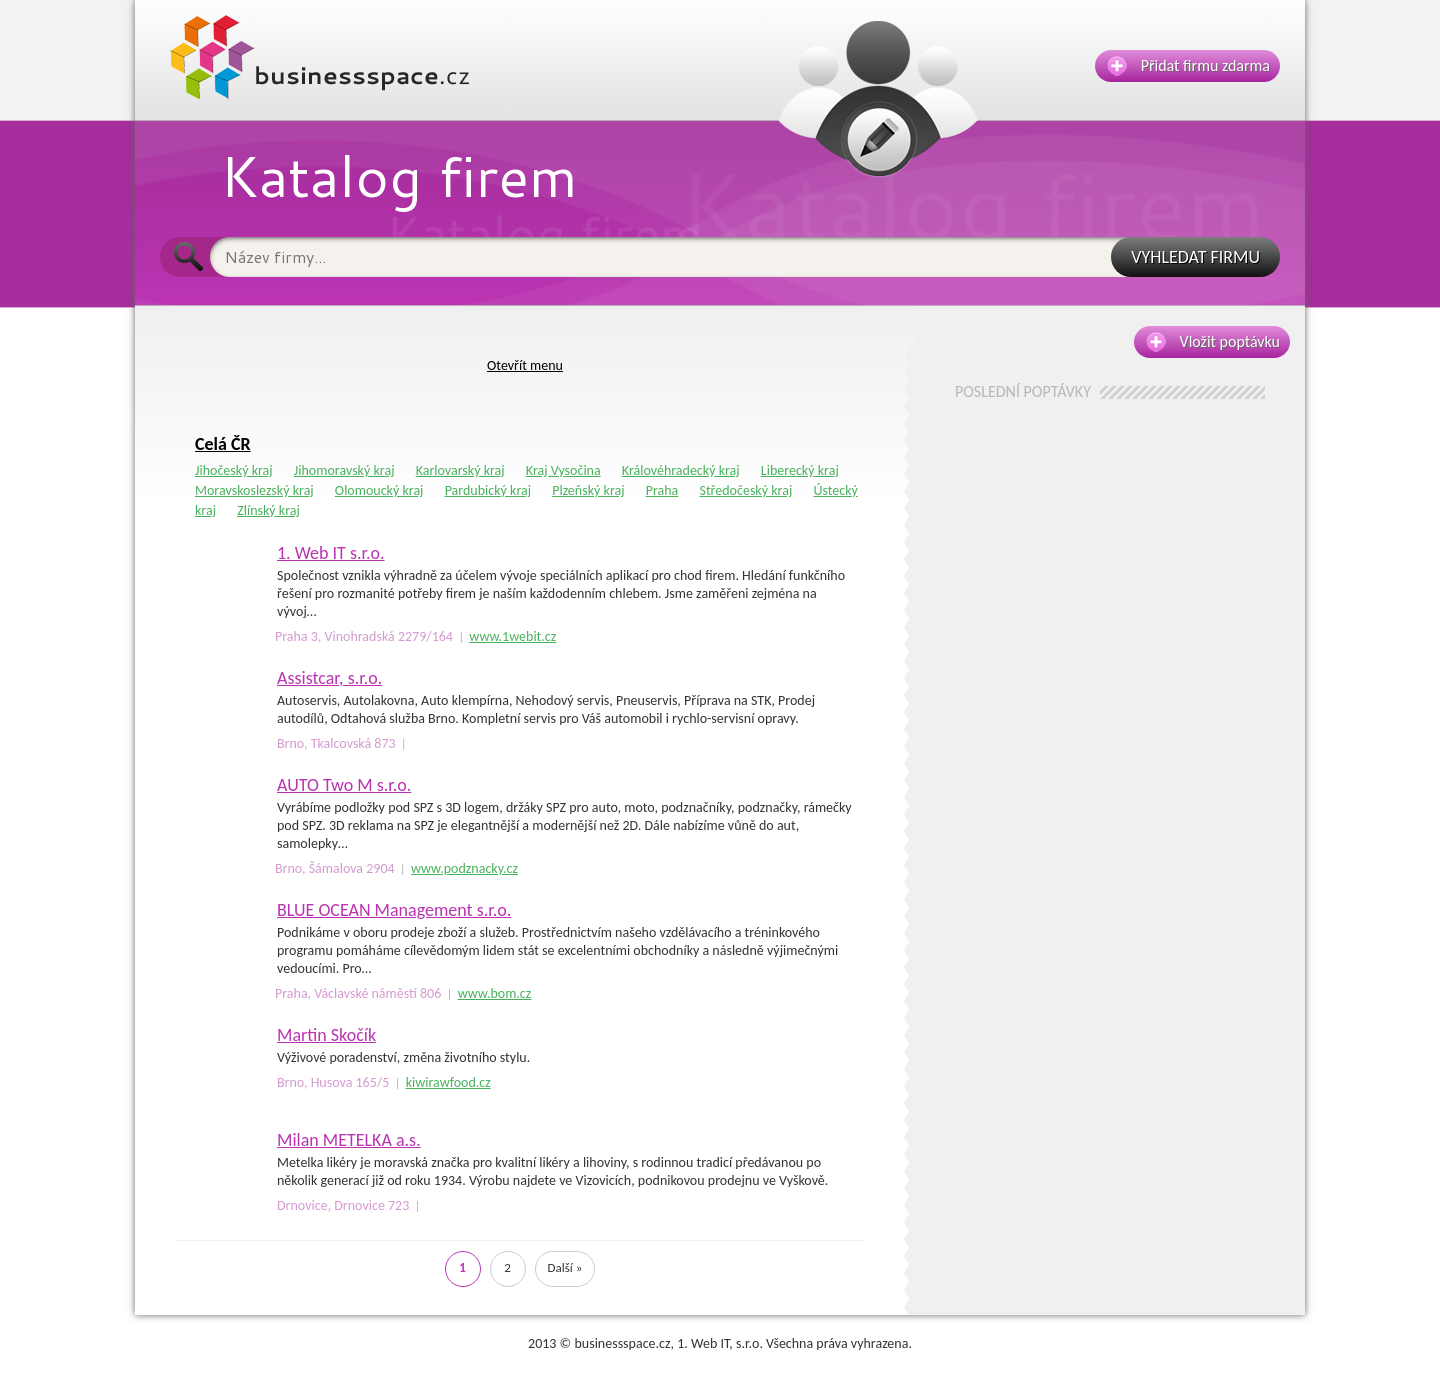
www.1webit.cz (512, 636)
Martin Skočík (326, 1035)
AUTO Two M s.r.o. (344, 785)
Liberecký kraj (800, 470)
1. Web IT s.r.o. (331, 553)
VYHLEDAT (1195, 257)
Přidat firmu (1188, 66)
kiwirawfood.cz (448, 1082)
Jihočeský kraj (234, 470)
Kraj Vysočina (563, 470)
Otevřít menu (525, 365)
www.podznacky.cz (464, 868)
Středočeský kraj (745, 490)
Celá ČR (223, 444)
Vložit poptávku (1213, 342)
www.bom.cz (495, 993)
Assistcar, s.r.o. (329, 678)
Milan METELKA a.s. (349, 1140)
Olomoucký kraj (379, 490)
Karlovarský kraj (460, 470)
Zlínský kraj (268, 510)
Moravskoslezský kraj (254, 490)
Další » (565, 1267)
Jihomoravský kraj (344, 470)
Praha (662, 490)
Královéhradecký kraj (681, 470)
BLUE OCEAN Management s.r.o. (394, 910)
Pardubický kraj (488, 490)
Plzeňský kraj (588, 490)
